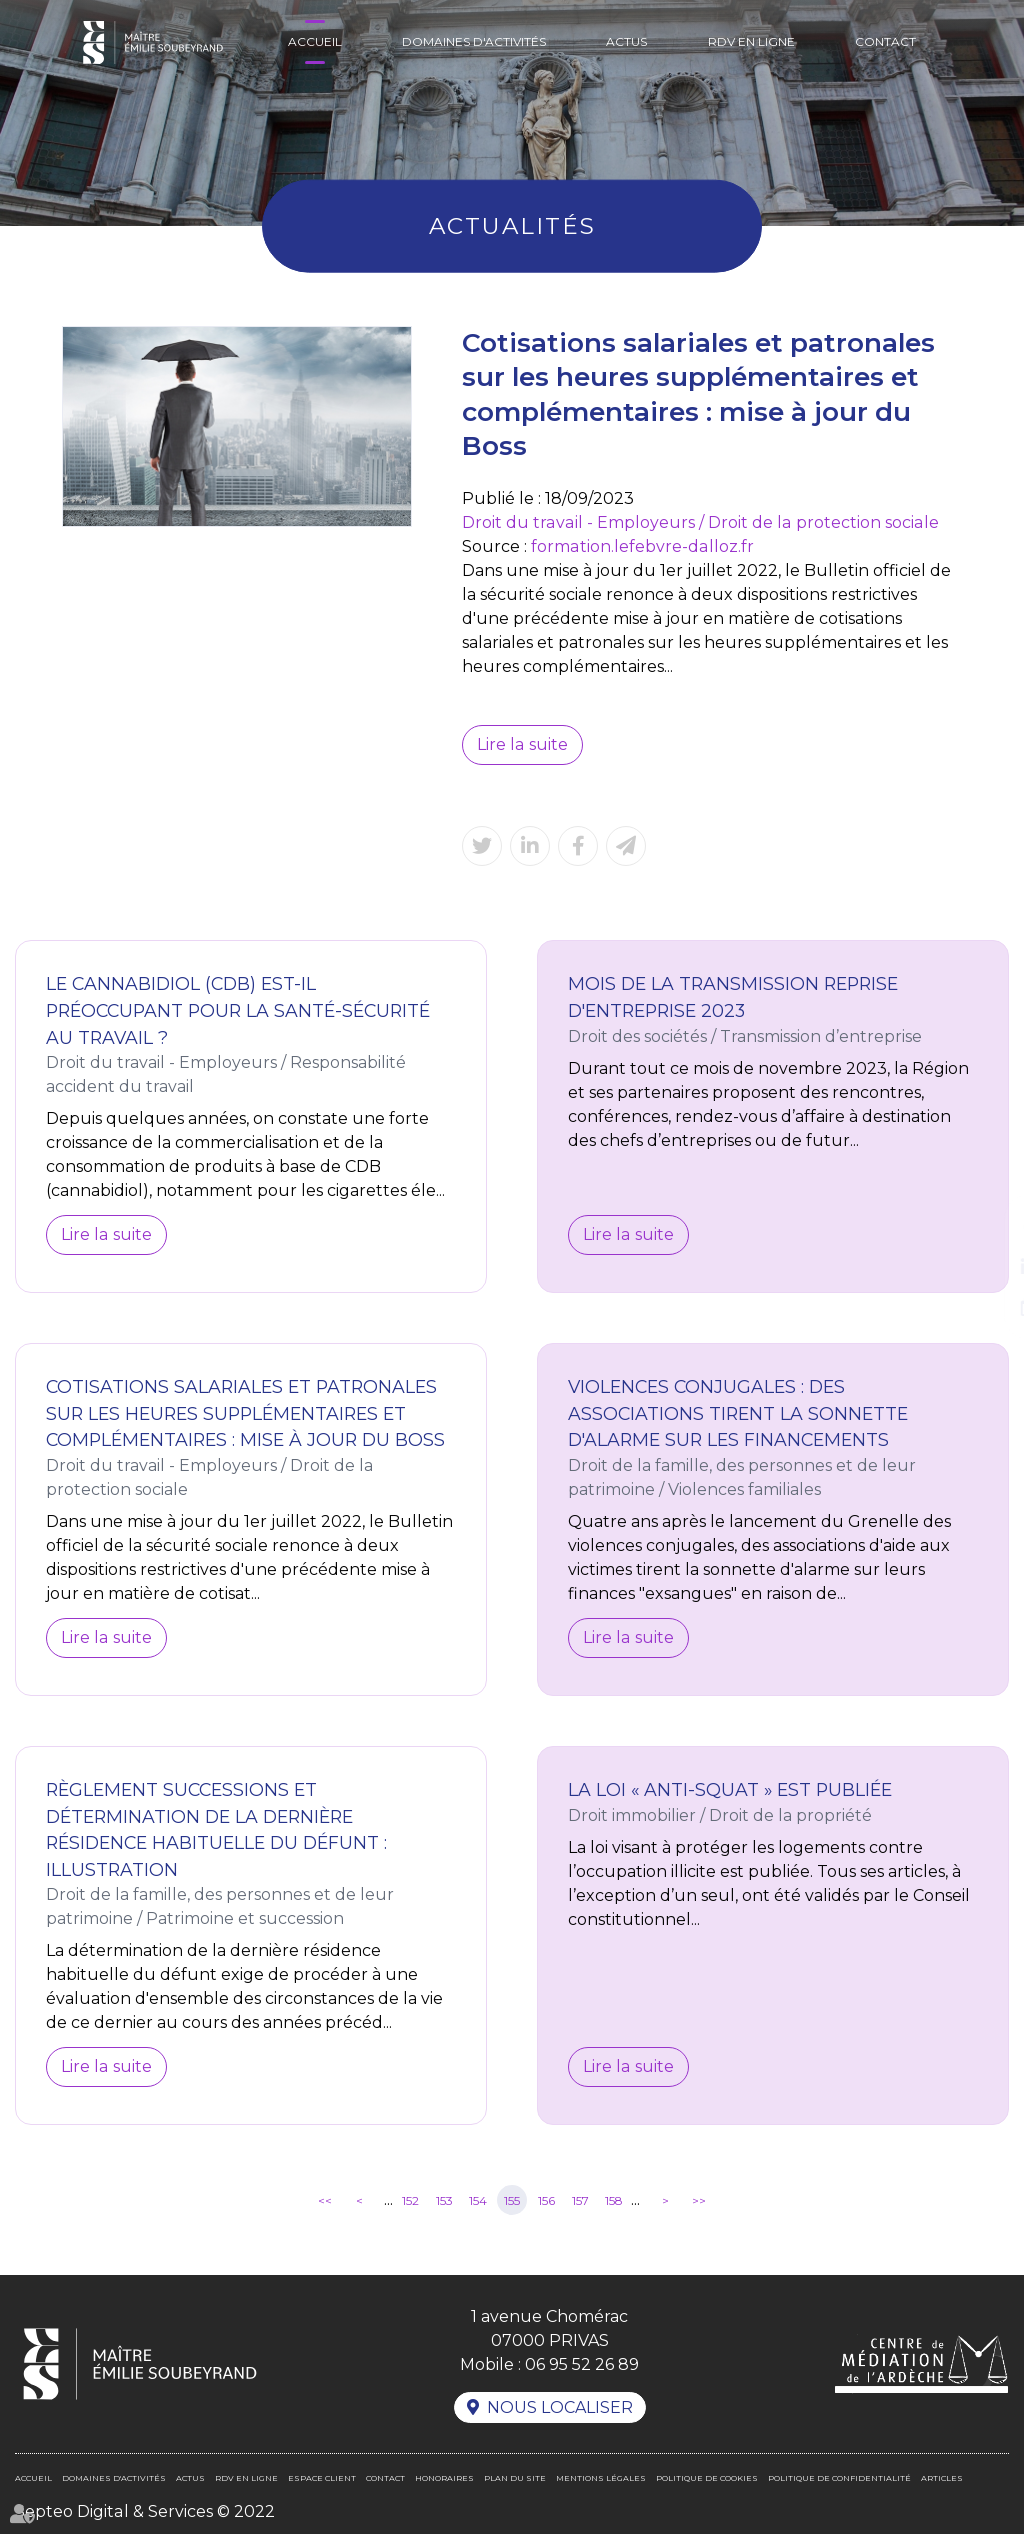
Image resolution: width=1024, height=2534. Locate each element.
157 (580, 2200)
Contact (885, 41)
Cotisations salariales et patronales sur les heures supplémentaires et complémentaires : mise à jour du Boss (245, 1413)
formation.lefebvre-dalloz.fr (641, 546)
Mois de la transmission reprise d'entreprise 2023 (733, 997)
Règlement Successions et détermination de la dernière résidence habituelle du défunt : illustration (216, 1829)
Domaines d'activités (474, 41)
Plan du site (515, 2478)
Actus (626, 41)
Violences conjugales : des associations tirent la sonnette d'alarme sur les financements (738, 1413)
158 (614, 2200)
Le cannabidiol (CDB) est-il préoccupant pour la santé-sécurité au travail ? (238, 1010)
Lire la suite (522, 744)
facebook (984, 1227)
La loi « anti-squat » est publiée (730, 1789)
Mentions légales (601, 2478)
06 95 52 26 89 (582, 2364)
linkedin (984, 1267)
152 (410, 2200)
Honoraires (444, 2478)
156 (546, 2200)
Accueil (315, 41)
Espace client (322, 2478)
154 (478, 2200)
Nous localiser (560, 2407)
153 (444, 2200)
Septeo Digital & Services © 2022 (144, 2511)
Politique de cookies (707, 2478)
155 (512, 2200)
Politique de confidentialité (839, 2478)
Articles (942, 2478)
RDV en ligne (751, 41)
